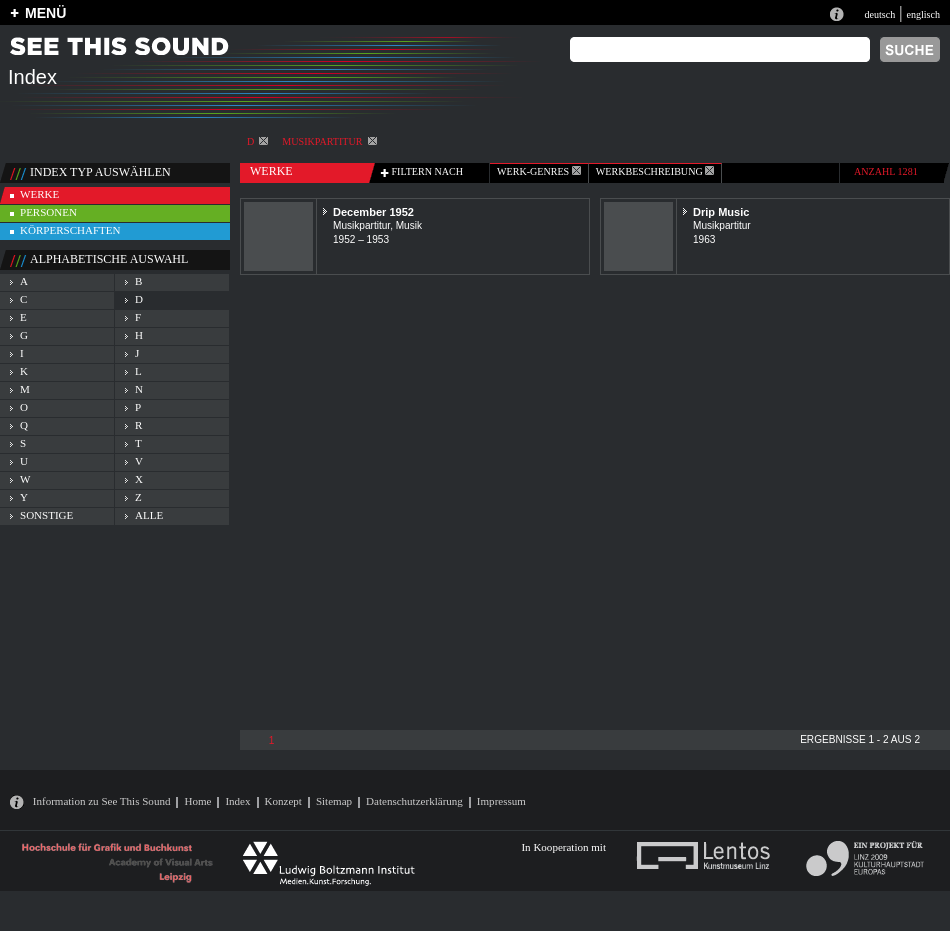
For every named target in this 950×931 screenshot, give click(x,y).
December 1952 (373, 212)
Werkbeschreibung (655, 171)
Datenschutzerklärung (414, 801)
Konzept (283, 801)
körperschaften (70, 230)
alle (149, 515)
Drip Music (721, 212)
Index (237, 801)
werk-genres (539, 171)
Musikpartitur (329, 141)
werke (39, 194)
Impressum (501, 801)
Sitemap (334, 801)
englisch (923, 14)
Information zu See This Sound (102, 801)
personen (48, 212)
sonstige (46, 515)
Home (197, 801)
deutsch (879, 14)
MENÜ (45, 13)
